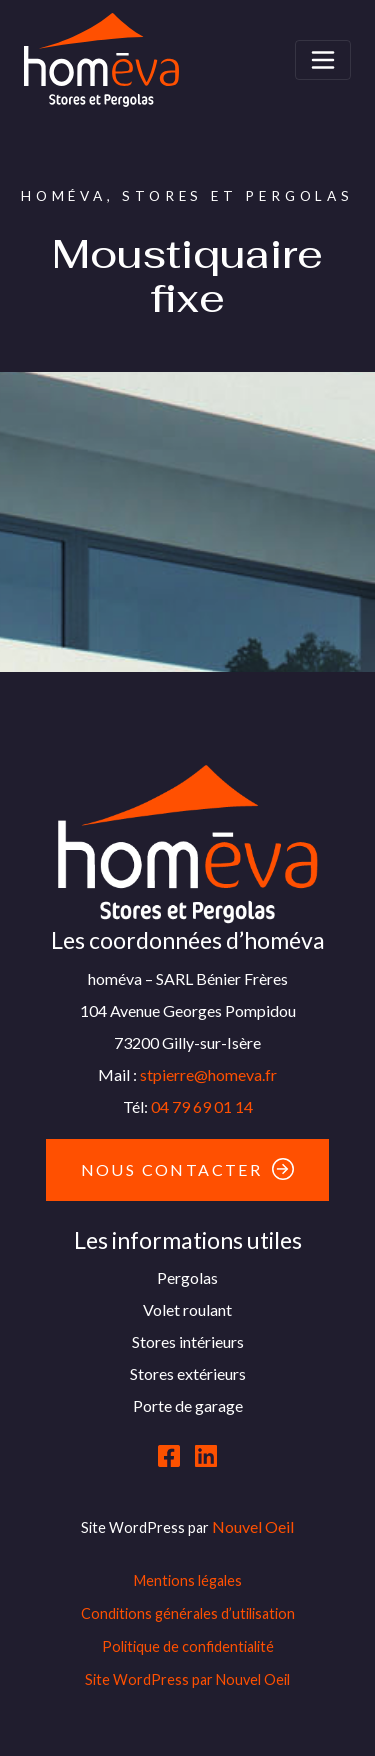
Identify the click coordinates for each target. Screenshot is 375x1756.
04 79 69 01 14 (202, 1106)
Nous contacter (172, 1169)
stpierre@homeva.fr (208, 1074)
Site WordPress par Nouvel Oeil (187, 1679)
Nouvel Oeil (253, 1526)
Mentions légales (188, 1580)
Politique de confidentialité (188, 1646)
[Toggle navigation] (323, 60)
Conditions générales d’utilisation (188, 1613)
